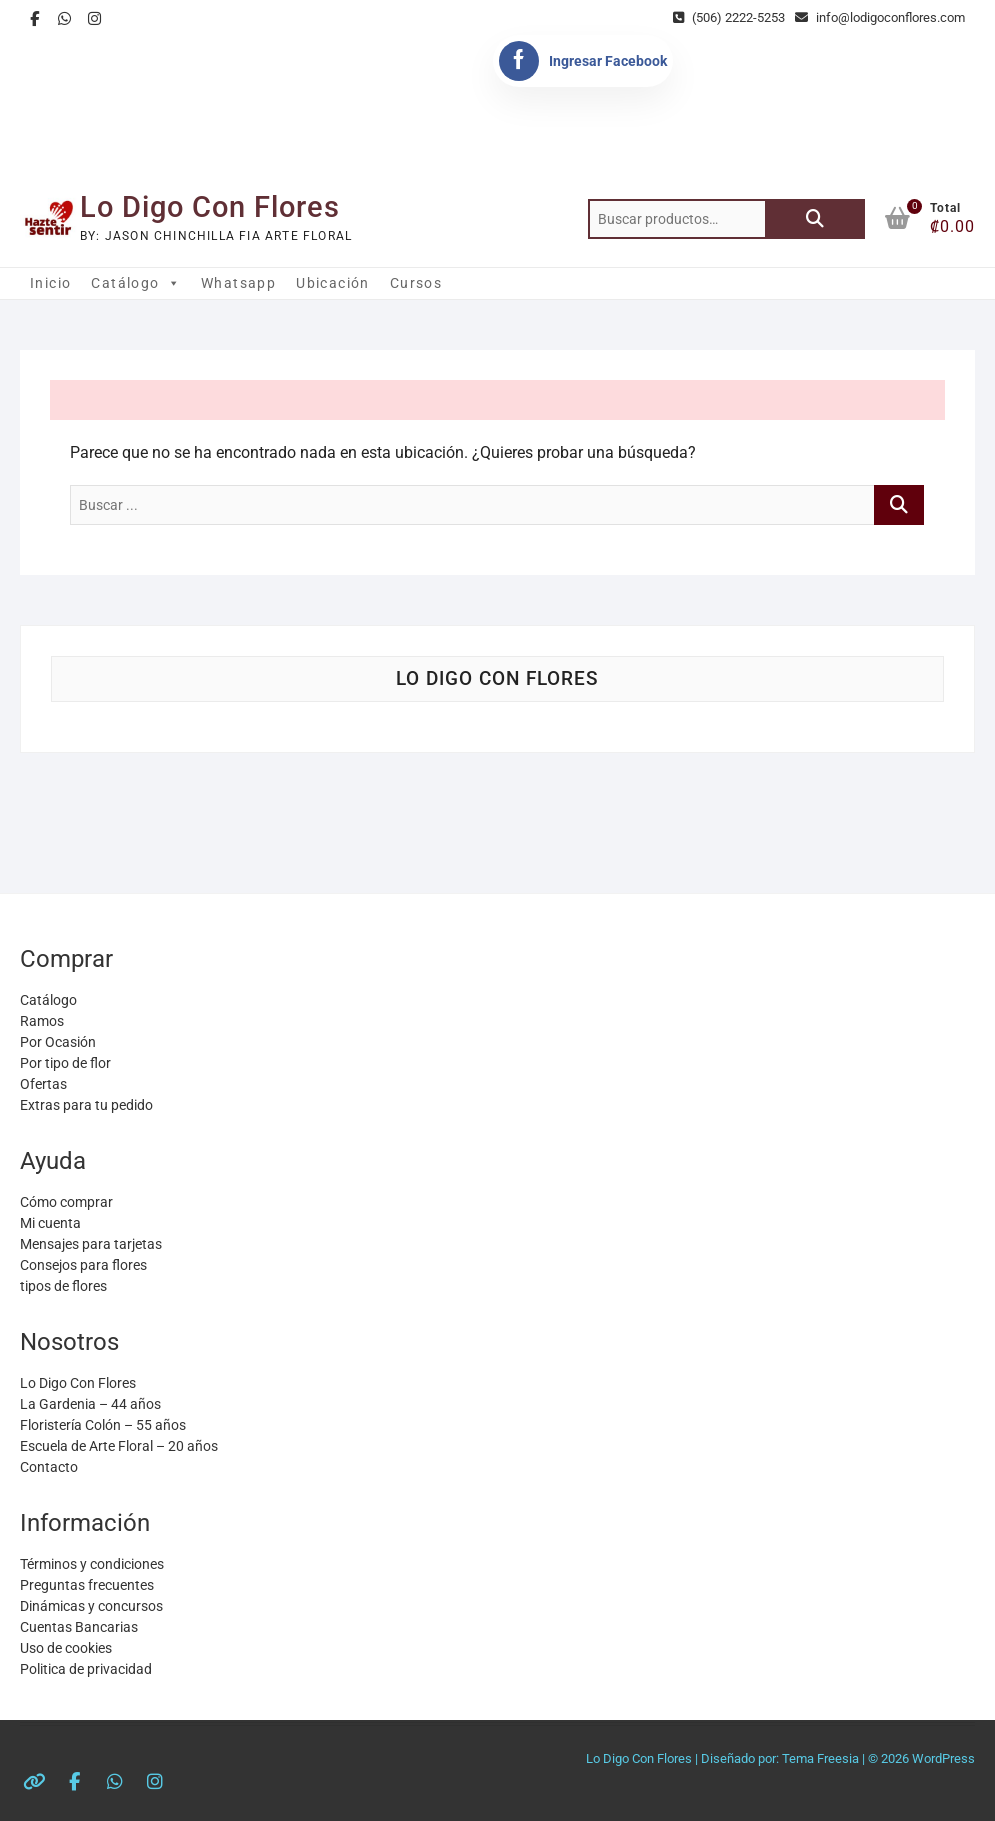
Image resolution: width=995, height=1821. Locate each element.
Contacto (49, 1467)
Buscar (815, 219)
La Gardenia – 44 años (90, 1404)
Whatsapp (238, 283)
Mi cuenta (50, 1223)
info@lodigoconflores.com (880, 17)
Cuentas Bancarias (79, 1627)
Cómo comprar (66, 1202)
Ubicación (333, 283)
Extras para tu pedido (86, 1105)
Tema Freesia (820, 1758)
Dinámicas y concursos (91, 1606)
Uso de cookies (66, 1648)
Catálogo (136, 283)
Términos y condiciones (92, 1564)
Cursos (416, 283)
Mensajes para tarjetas (91, 1244)
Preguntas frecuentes (87, 1585)
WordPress (943, 1758)
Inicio (50, 283)
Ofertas (43, 1084)
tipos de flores (63, 1286)
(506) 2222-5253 (729, 17)
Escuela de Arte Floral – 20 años (119, 1446)
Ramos (42, 1021)
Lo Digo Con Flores (210, 207)
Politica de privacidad (86, 1669)
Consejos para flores (83, 1265)
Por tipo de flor (65, 1063)
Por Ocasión (58, 1042)
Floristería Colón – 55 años (103, 1425)
